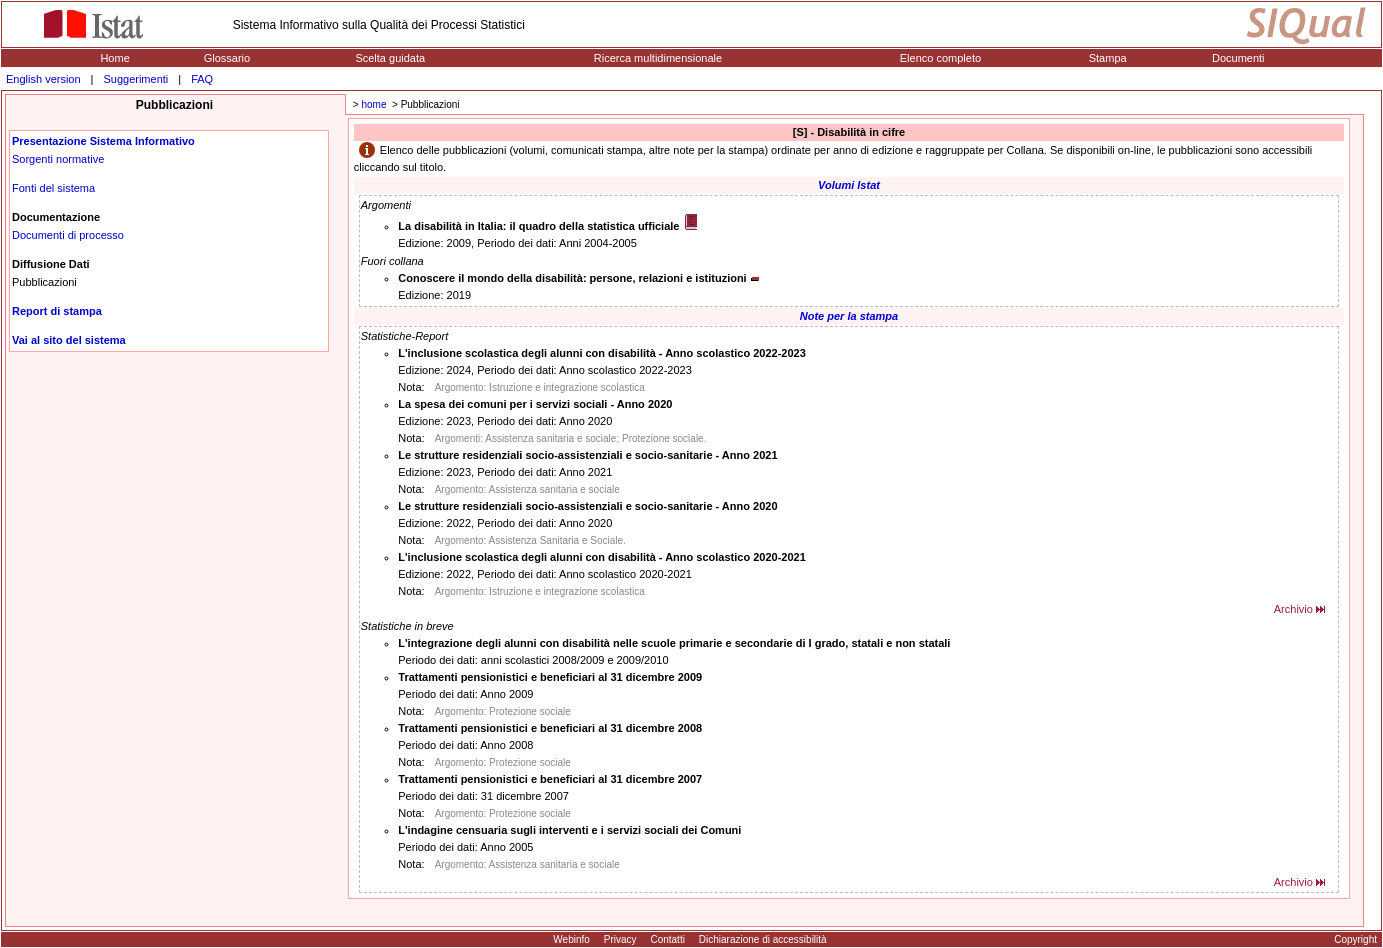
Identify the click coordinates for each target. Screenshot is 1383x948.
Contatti (667, 939)
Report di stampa (57, 311)
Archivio (1293, 609)
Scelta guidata (390, 58)
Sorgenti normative (58, 159)
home (373, 104)
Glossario (227, 58)
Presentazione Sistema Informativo (103, 141)
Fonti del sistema (53, 188)
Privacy (620, 939)
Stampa (1108, 58)
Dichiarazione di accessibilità (763, 939)
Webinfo (571, 939)
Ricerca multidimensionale (658, 58)
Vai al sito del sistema (69, 340)
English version (43, 79)
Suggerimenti (135, 79)
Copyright (1355, 939)
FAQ (202, 79)
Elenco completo (940, 58)
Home (114, 58)
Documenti (1238, 58)
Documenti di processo (68, 235)
